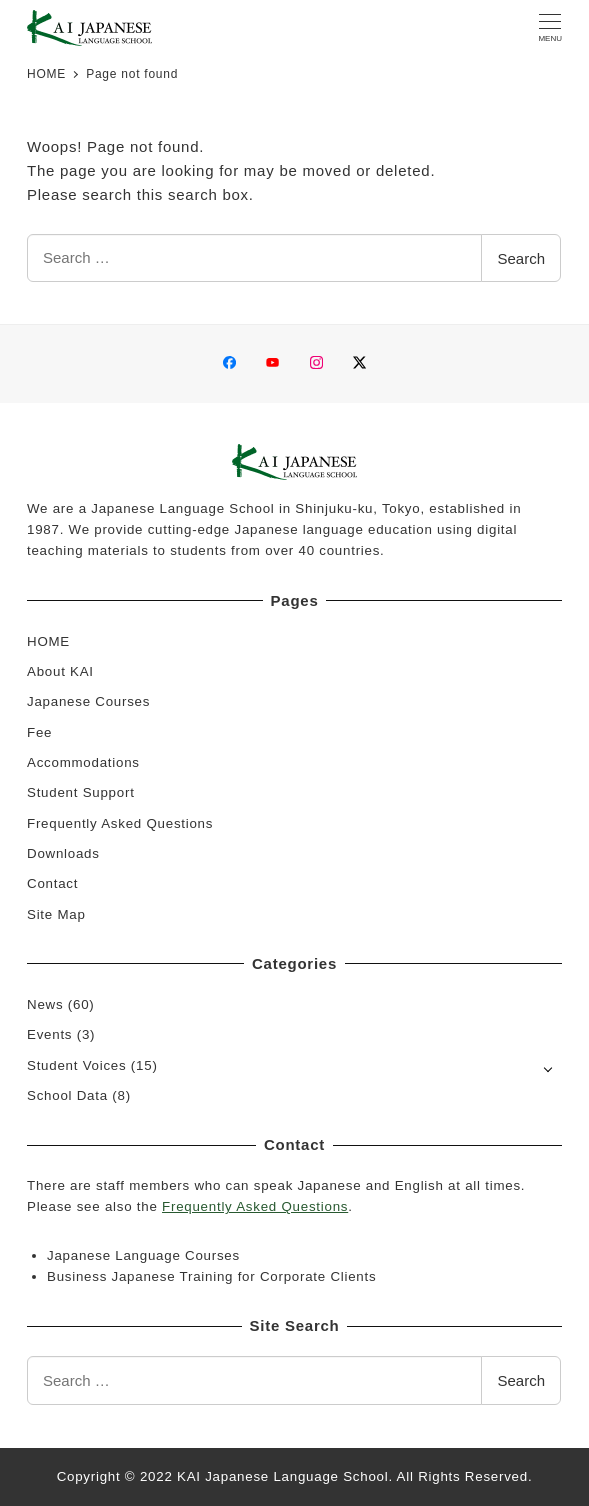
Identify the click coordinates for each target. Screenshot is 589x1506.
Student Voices (76, 1065)
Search (521, 258)
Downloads (63, 853)
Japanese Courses (88, 701)
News (45, 1004)
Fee (39, 732)
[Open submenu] (548, 1067)
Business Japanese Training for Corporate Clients (211, 1276)
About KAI (60, 671)
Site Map (56, 914)
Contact (52, 883)
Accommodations (83, 762)
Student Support (81, 792)
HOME (48, 641)
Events (49, 1034)
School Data (67, 1095)
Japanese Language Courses (143, 1255)
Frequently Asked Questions (120, 823)
